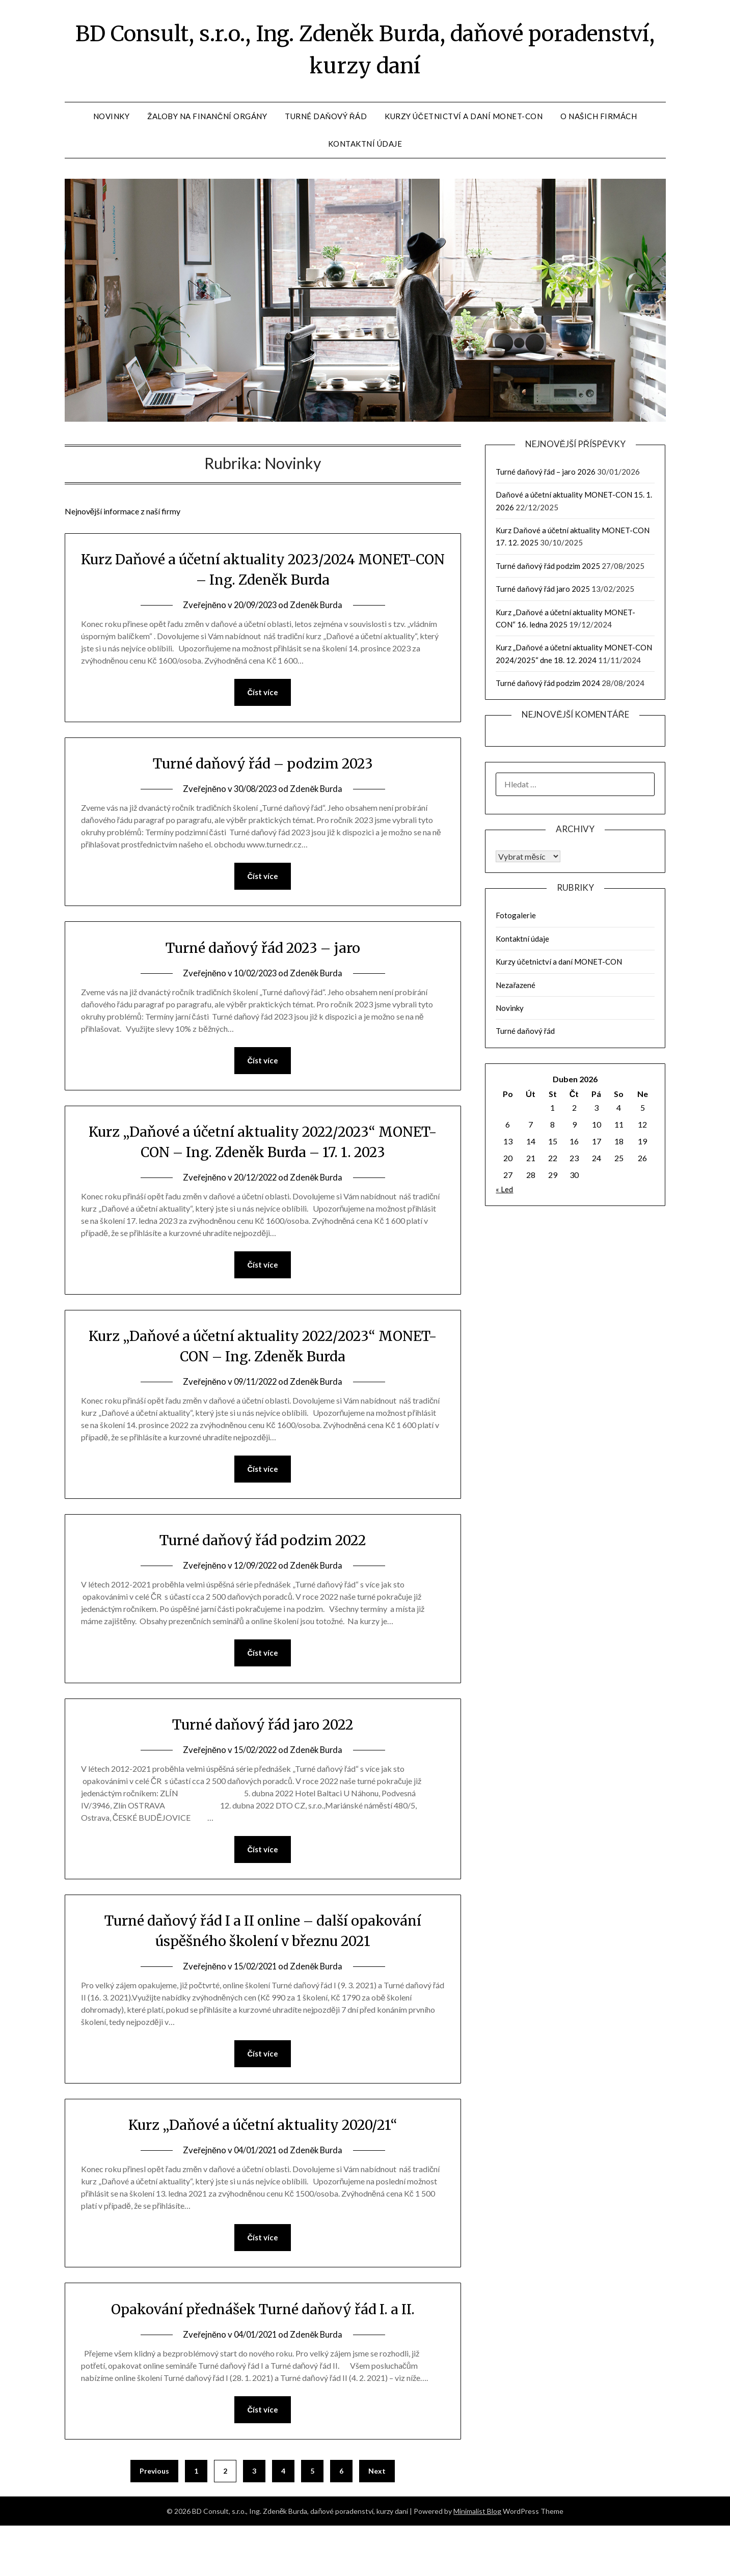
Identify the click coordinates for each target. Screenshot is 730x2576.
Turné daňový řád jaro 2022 (263, 1761)
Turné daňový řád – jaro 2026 (545, 481)
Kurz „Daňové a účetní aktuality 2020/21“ (262, 2170)
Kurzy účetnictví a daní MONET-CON (464, 125)
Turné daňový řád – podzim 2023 (263, 780)
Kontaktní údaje (365, 153)
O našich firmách (598, 125)
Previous (154, 2521)
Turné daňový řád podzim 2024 (548, 692)
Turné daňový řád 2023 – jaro (262, 967)
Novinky (111, 125)
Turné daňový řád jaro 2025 (542, 598)
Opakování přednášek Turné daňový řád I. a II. (262, 2358)
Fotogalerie (516, 924)
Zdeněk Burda (318, 619)
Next (377, 2521)
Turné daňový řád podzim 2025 (548, 575)
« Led (504, 1198)
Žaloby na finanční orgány (207, 125)
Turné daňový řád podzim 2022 (263, 1574)
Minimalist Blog (477, 2561)
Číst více (262, 707)
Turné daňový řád (326, 125)
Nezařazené (515, 994)
